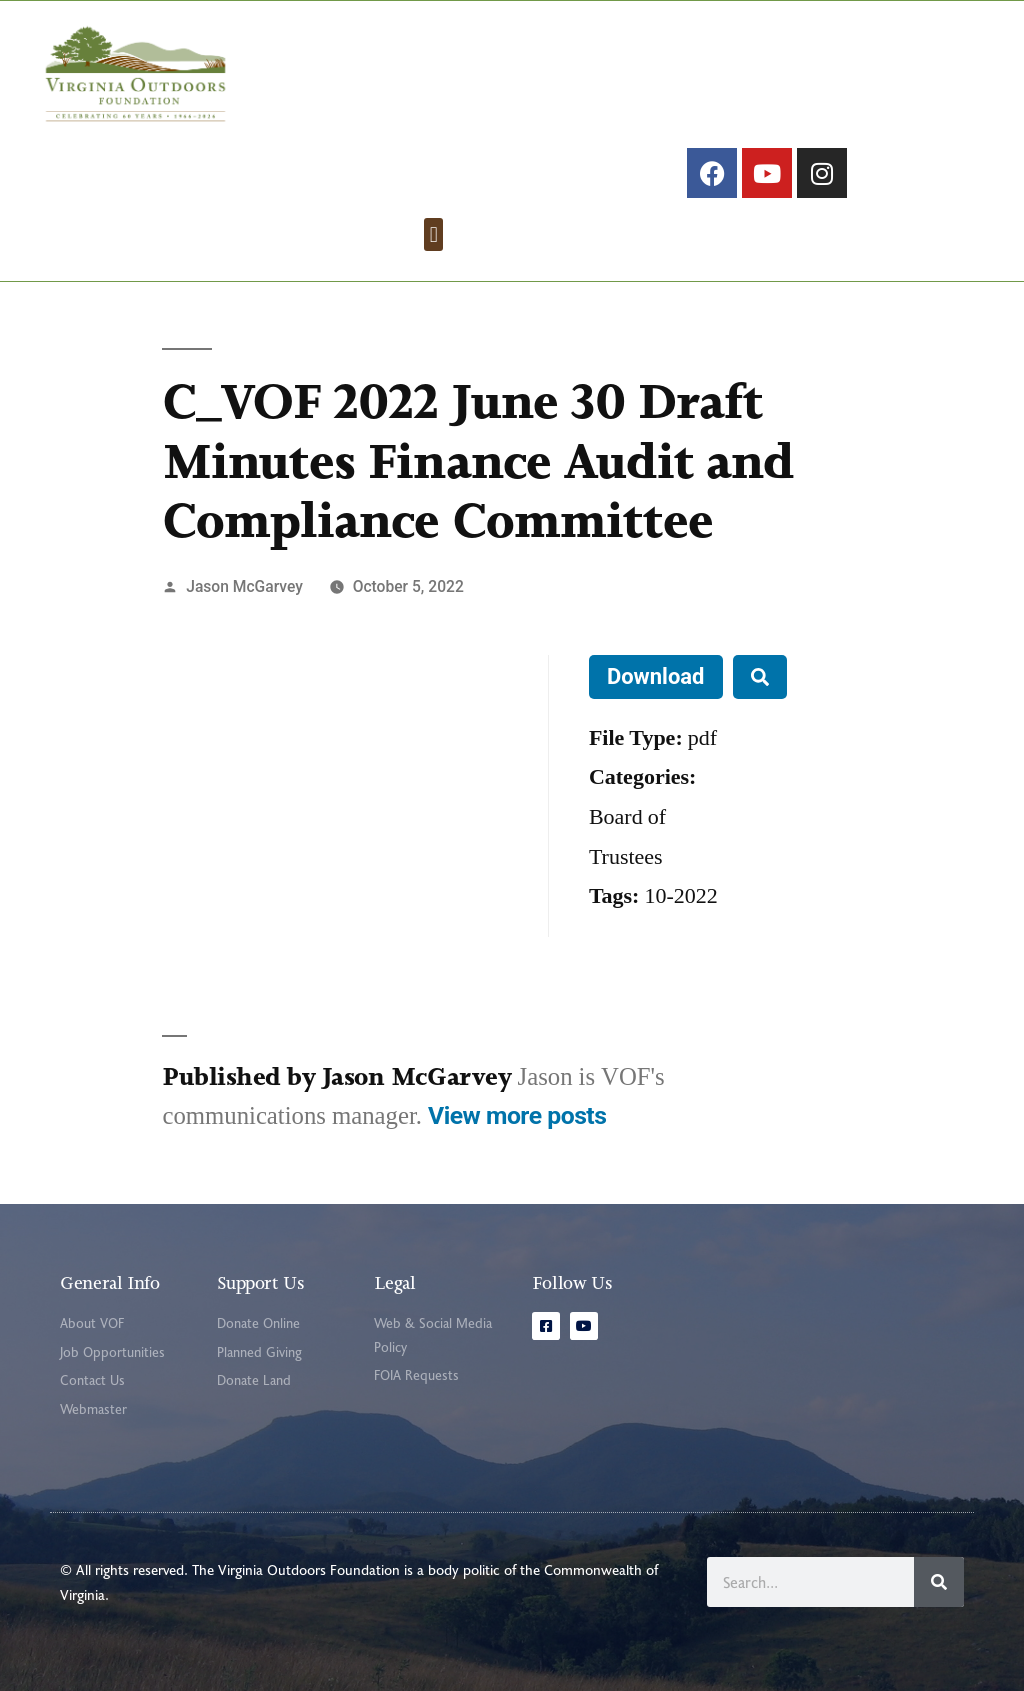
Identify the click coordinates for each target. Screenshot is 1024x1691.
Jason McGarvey (244, 586)
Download (656, 676)
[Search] (939, 1582)
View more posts (517, 1115)
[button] (433, 234)
